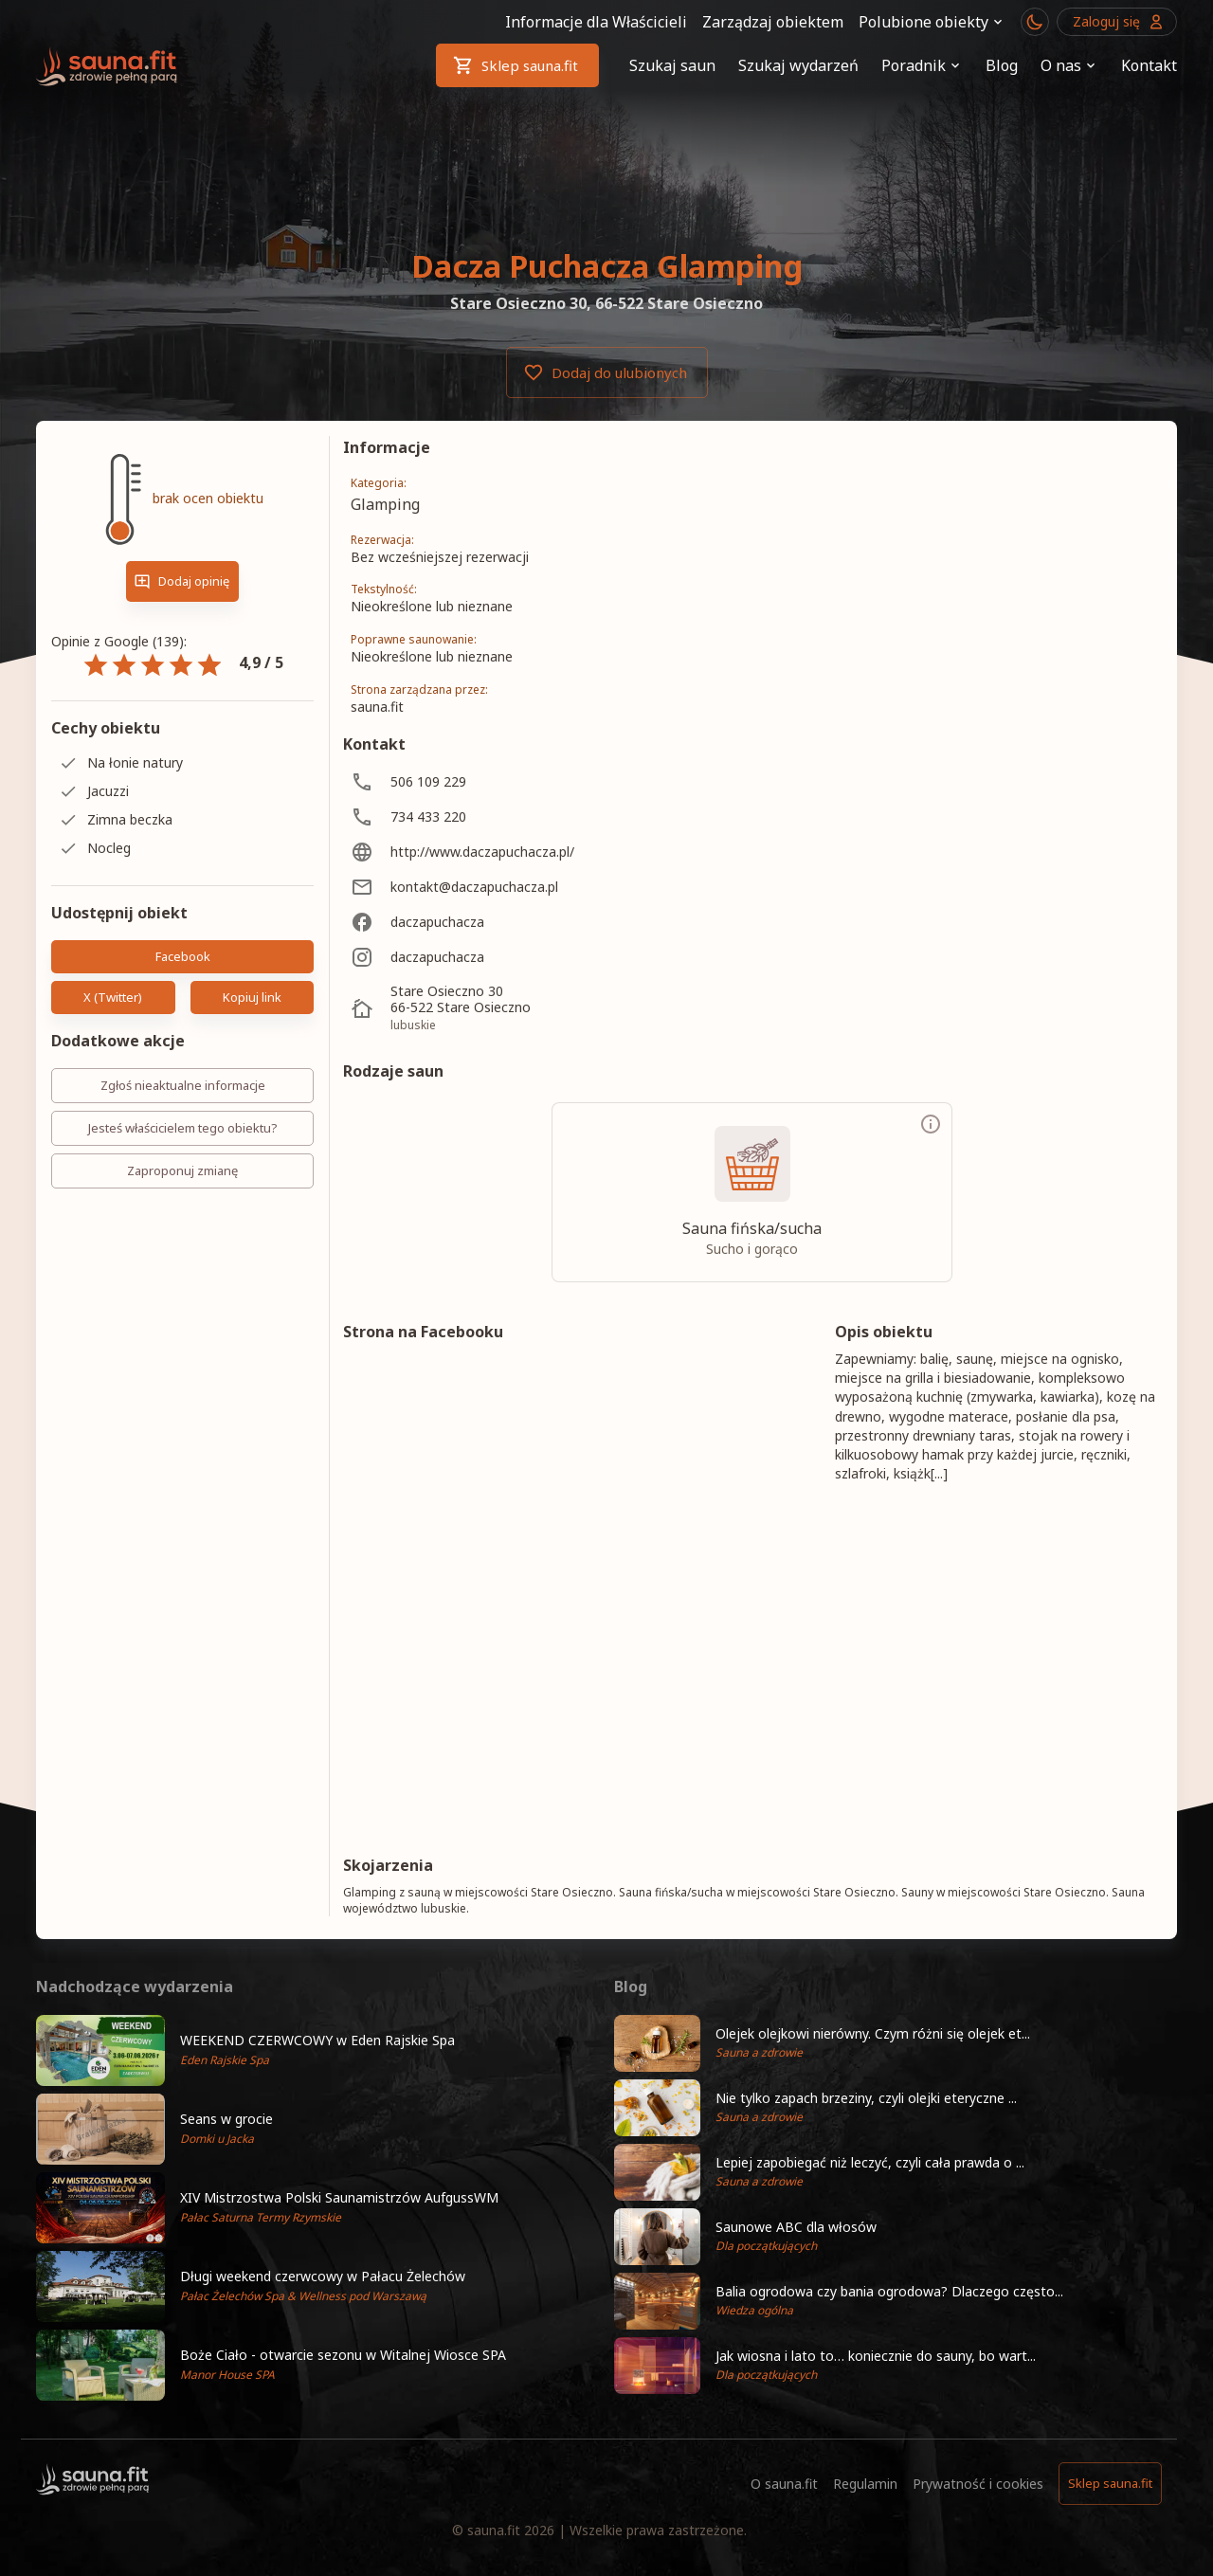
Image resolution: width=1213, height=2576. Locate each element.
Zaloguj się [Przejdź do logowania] (1117, 22)
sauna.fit (493, 2530)
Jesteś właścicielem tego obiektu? (182, 1128)
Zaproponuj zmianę (182, 1171)
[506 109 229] (510, 781)
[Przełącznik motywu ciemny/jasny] (1035, 22)
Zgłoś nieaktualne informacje (182, 1085)
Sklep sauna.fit (517, 65)
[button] (317, 2050)
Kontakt (1149, 65)
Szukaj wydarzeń (798, 65)
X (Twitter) (113, 997)
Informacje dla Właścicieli (596, 21)
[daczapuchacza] (510, 921)
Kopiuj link (252, 997)
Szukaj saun (672, 65)
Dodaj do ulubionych (607, 372)
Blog (1002, 65)
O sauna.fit (784, 2484)
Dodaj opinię (182, 581)
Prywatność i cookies (978, 2484)
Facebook (182, 956)
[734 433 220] (510, 816)
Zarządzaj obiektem (772, 21)
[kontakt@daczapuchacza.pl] (510, 886)
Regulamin (865, 2484)
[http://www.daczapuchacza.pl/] (510, 851)
